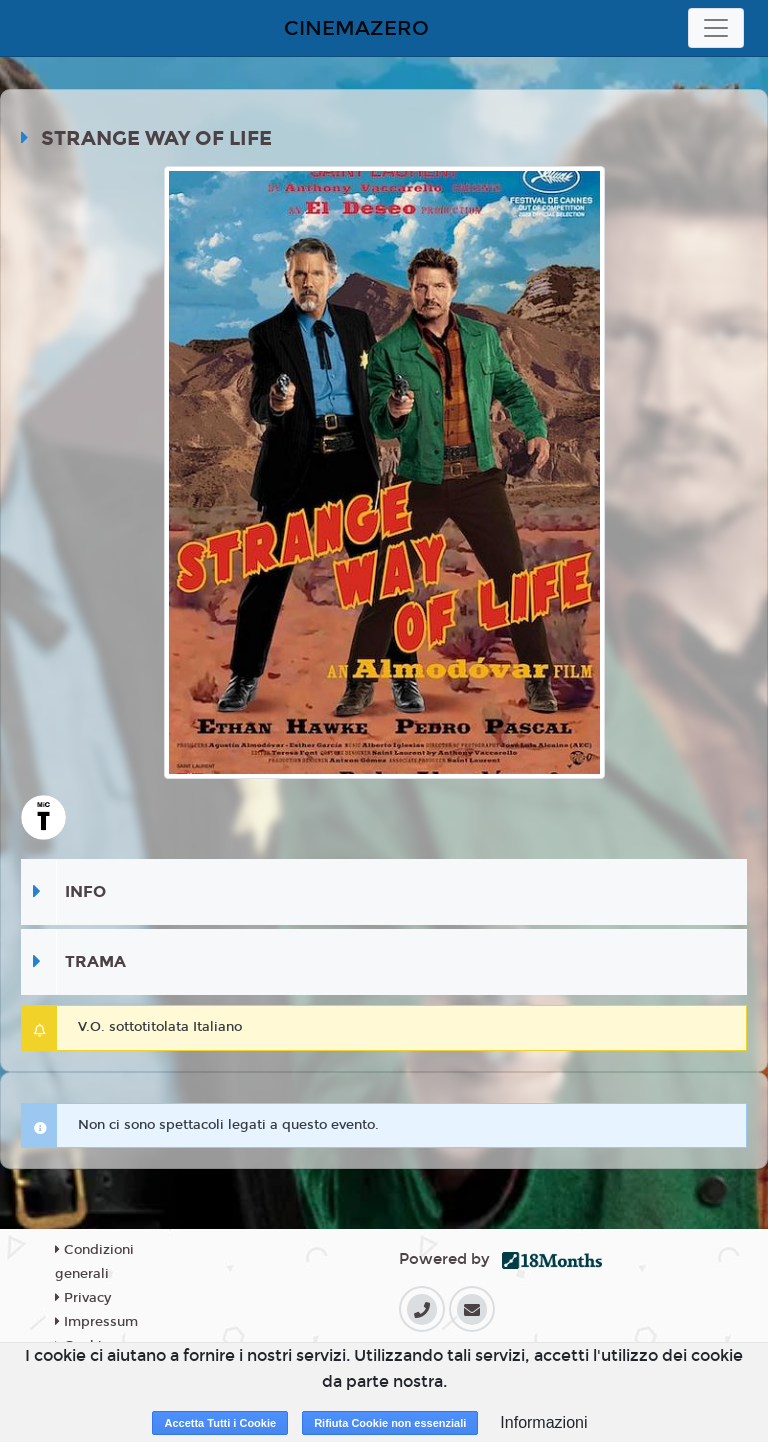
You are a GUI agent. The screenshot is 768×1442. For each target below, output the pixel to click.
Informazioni (543, 1422)
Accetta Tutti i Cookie (220, 1423)
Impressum (96, 1322)
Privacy (83, 1298)
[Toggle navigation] (716, 28)
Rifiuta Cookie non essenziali (390, 1423)
